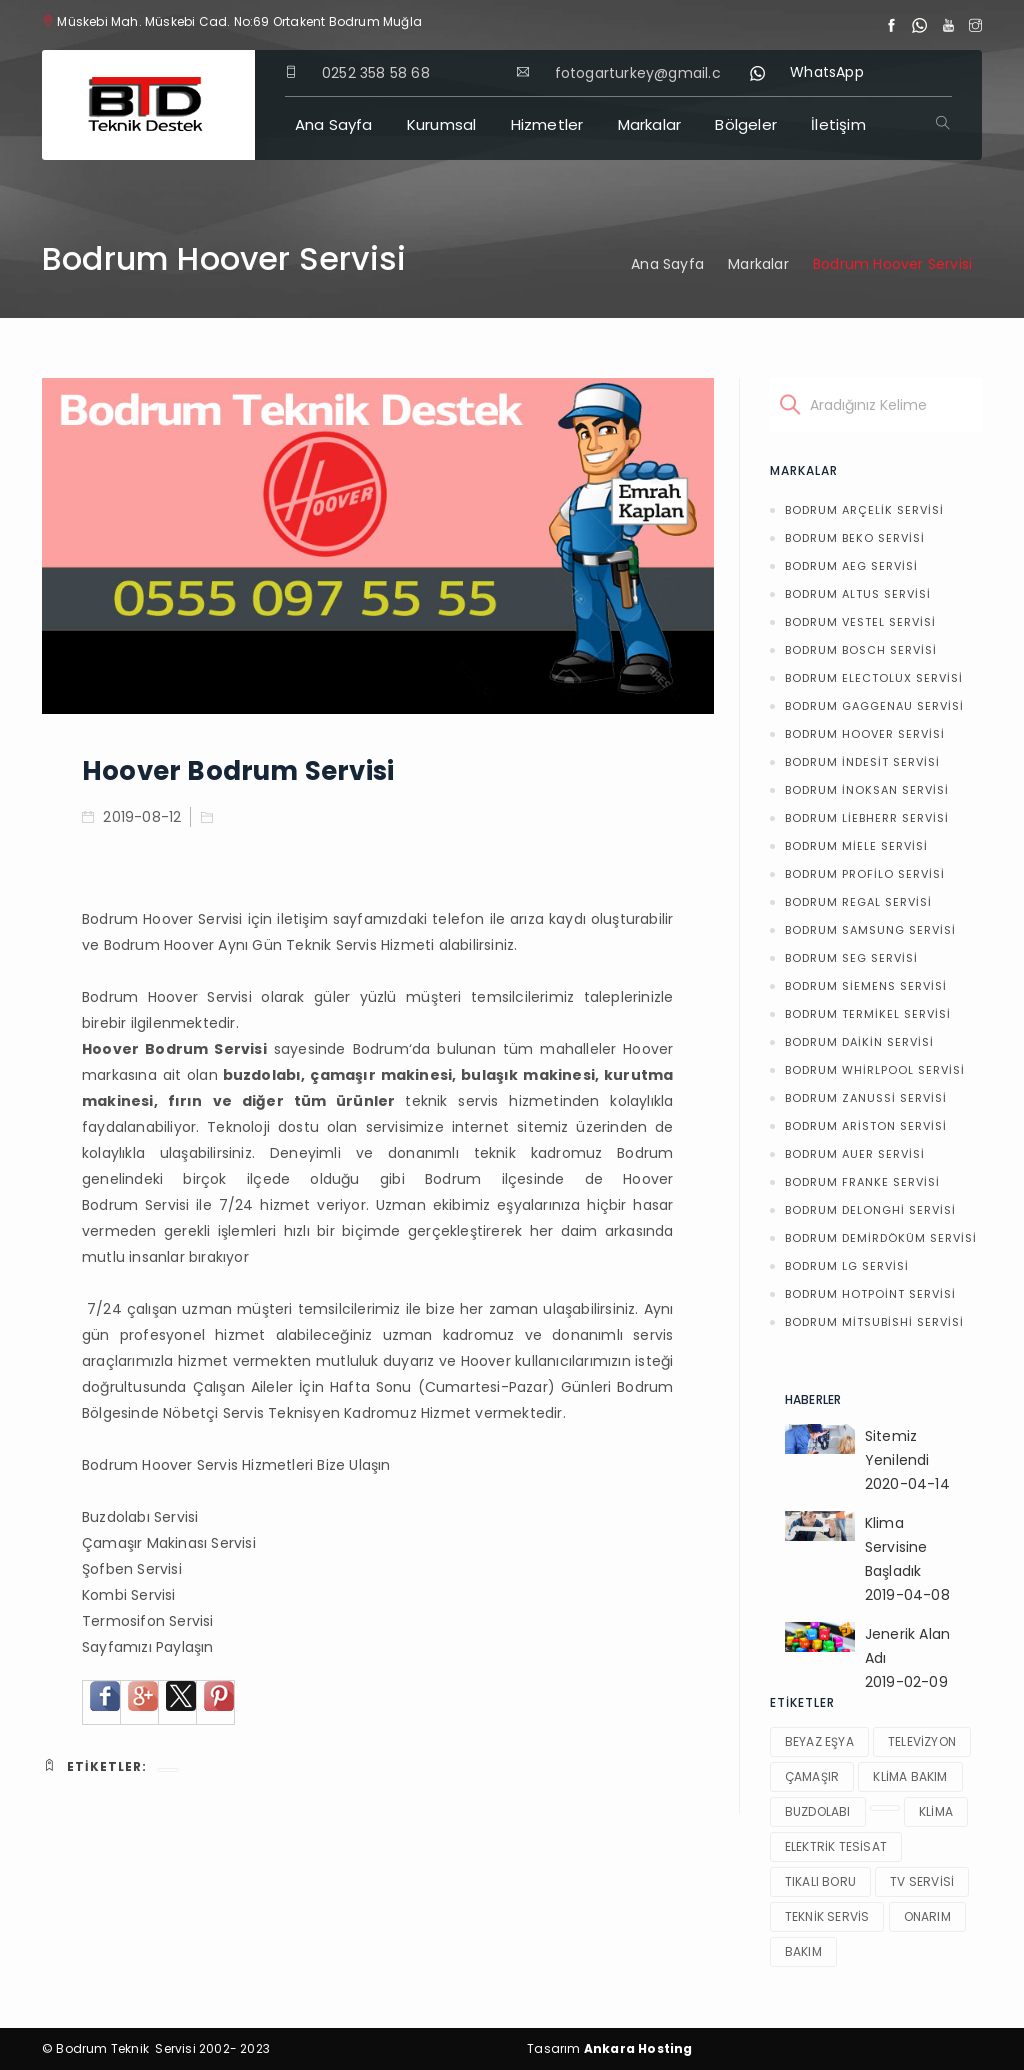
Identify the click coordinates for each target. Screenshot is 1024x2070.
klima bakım (910, 1776)
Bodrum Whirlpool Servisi (875, 1070)
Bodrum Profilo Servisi (865, 874)
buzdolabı (818, 1811)
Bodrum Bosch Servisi (861, 650)
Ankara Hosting (638, 2048)
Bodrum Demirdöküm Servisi (881, 1238)
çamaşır (812, 1776)
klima (936, 1811)
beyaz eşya (819, 1741)
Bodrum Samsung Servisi (870, 930)
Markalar (650, 124)
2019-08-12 (131, 817)
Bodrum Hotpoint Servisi (870, 1294)
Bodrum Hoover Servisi (865, 734)
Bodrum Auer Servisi (855, 1154)
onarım (927, 1916)
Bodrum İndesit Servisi (862, 762)
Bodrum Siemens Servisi (866, 986)
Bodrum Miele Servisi (856, 846)
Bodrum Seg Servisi (851, 958)
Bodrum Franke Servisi (862, 1182)
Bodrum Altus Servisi (858, 594)
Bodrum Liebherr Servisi (867, 818)
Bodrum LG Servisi (847, 1266)
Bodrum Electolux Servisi (874, 678)
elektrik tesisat (836, 1846)
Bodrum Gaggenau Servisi (874, 706)
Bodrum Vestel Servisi (860, 622)
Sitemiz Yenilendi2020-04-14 (907, 1460)
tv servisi (922, 1881)
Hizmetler (547, 124)
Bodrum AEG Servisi (851, 566)
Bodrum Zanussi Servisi (866, 1098)
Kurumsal (442, 124)
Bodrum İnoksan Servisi (867, 790)
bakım (803, 1951)
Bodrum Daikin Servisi (859, 1042)
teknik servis (827, 1916)
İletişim (838, 124)
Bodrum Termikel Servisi (868, 1014)
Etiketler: (94, 1766)
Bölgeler (746, 124)
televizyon (922, 1741)
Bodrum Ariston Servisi (866, 1126)
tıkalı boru (820, 1881)
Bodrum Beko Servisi (855, 538)
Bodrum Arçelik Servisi (864, 510)
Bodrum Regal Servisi (858, 902)
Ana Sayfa (334, 124)
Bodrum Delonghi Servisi (870, 1210)
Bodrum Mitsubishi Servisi (874, 1322)
